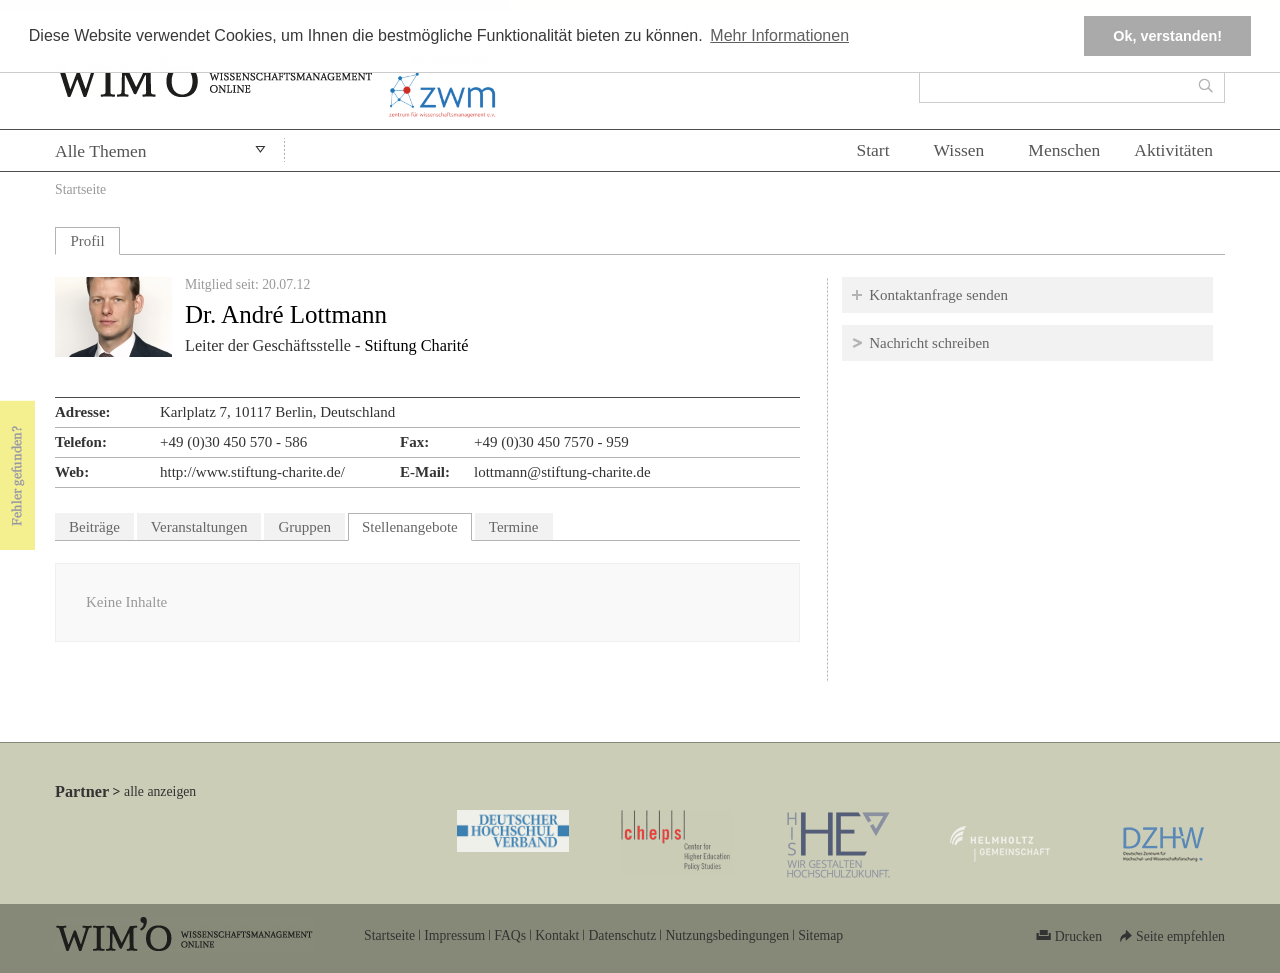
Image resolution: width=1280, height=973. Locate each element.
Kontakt (557, 935)
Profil (87, 241)
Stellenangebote (417, 524)
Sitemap (820, 935)
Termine (514, 527)
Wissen (959, 150)
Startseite (80, 189)
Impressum (454, 935)
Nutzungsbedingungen (727, 935)
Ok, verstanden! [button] (1167, 36)
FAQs (510, 935)
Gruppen (304, 527)
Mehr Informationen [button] (779, 35)
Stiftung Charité (416, 346)
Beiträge (94, 527)
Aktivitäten (1173, 150)
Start (872, 150)
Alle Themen (101, 151)
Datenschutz (622, 935)
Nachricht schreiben (929, 343)
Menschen (1064, 150)
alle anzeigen (160, 791)
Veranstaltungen (199, 527)
